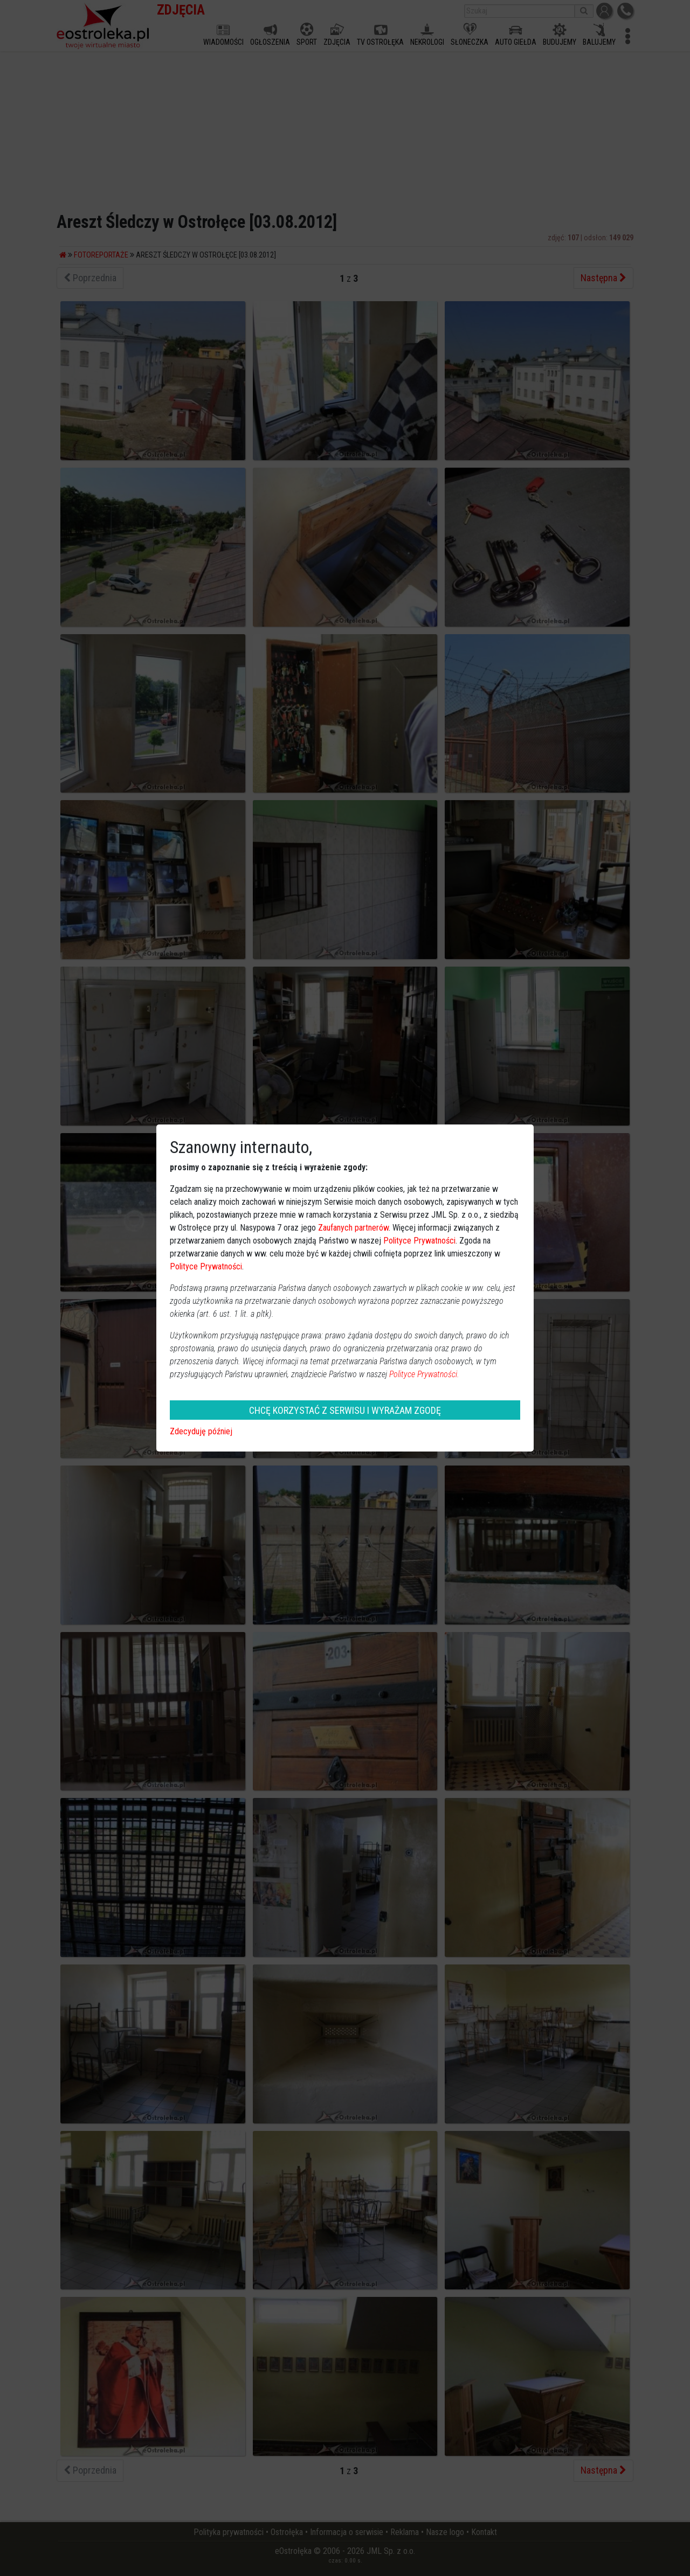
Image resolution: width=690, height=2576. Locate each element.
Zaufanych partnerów (353, 1228)
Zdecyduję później (201, 1431)
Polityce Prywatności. (424, 1374)
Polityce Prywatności (419, 1240)
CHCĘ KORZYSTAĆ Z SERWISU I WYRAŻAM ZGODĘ (345, 1410)
